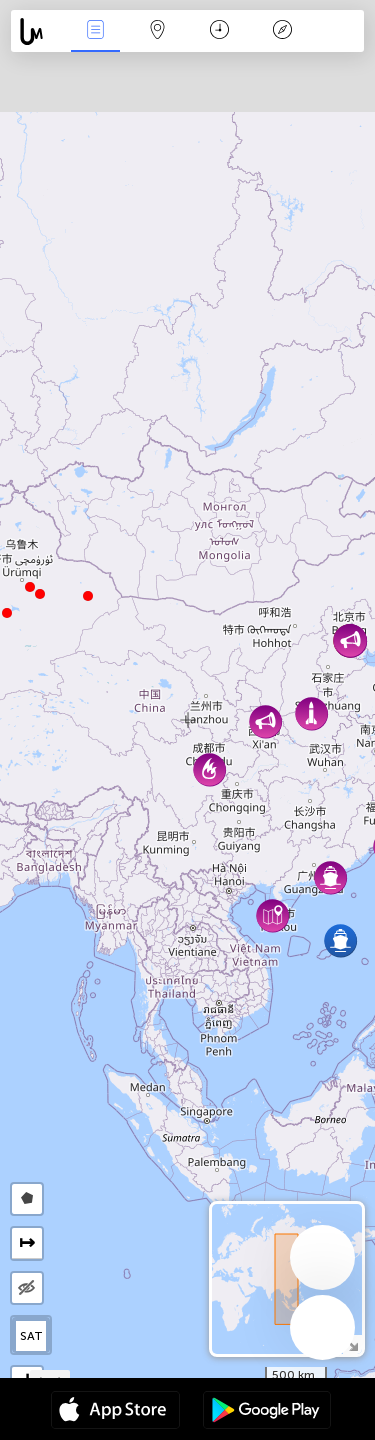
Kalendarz (219, 31)
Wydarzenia (95, 31)
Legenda (282, 31)
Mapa (158, 31)
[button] (30, 587)
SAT (31, 1336)
